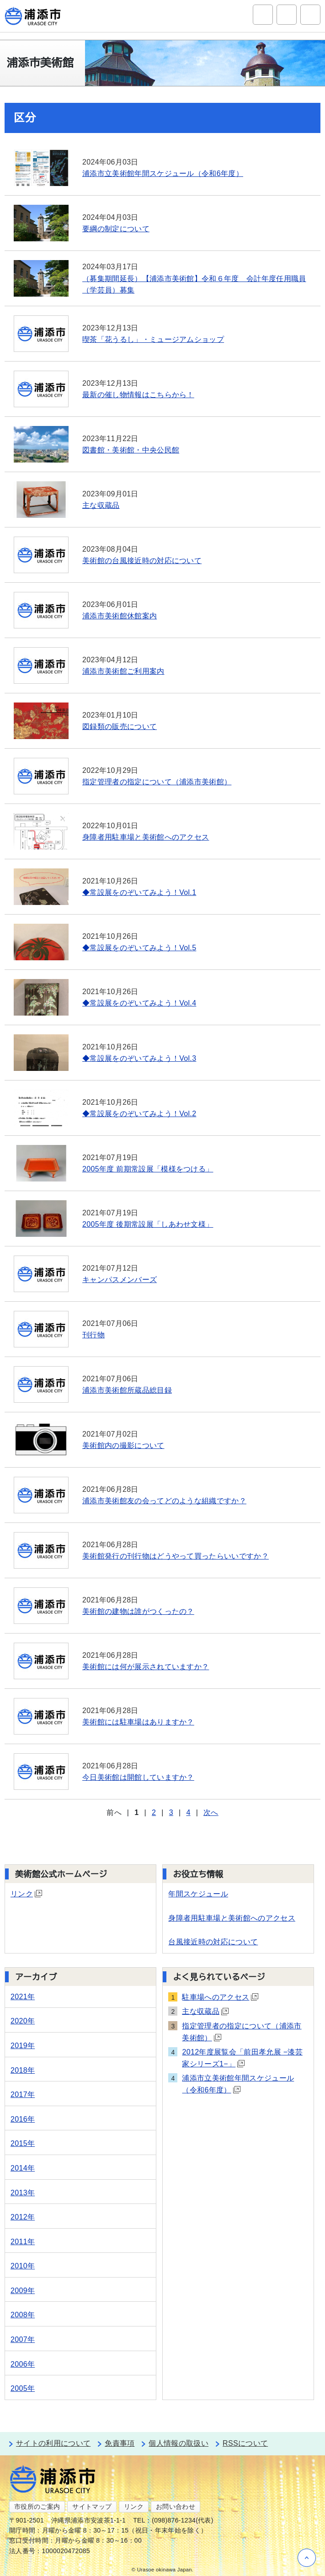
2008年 (23, 2315)
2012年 (23, 2217)
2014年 (23, 2168)
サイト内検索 (263, 15)
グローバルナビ (310, 15)
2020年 (23, 2021)
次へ (210, 1812)
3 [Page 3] (171, 1812)
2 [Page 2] (154, 1812)
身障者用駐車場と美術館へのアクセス (231, 1918)
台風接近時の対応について (213, 1942)
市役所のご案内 (37, 2506)
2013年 (23, 2193)
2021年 (23, 1997)
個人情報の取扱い (178, 2443)
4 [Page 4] (188, 1812)
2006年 (23, 2364)
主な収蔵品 (205, 2011)
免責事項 (119, 2443)
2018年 (23, 2070)
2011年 (23, 2242)
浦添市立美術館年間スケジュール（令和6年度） (238, 2084)
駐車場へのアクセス (220, 1997)
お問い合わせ (175, 2506)
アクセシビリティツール (287, 15)
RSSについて (245, 2443)
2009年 (23, 2290)
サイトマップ (92, 2506)
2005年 (23, 2388)
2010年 (23, 2266)
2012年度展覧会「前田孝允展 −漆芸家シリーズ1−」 (242, 2058)
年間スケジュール (198, 1894)
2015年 (23, 2143)
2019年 (23, 2045)
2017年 (23, 2094)
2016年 (23, 2119)
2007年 (23, 2339)
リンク (26, 1894)
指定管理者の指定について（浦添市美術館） (241, 2032)
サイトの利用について (53, 2443)
